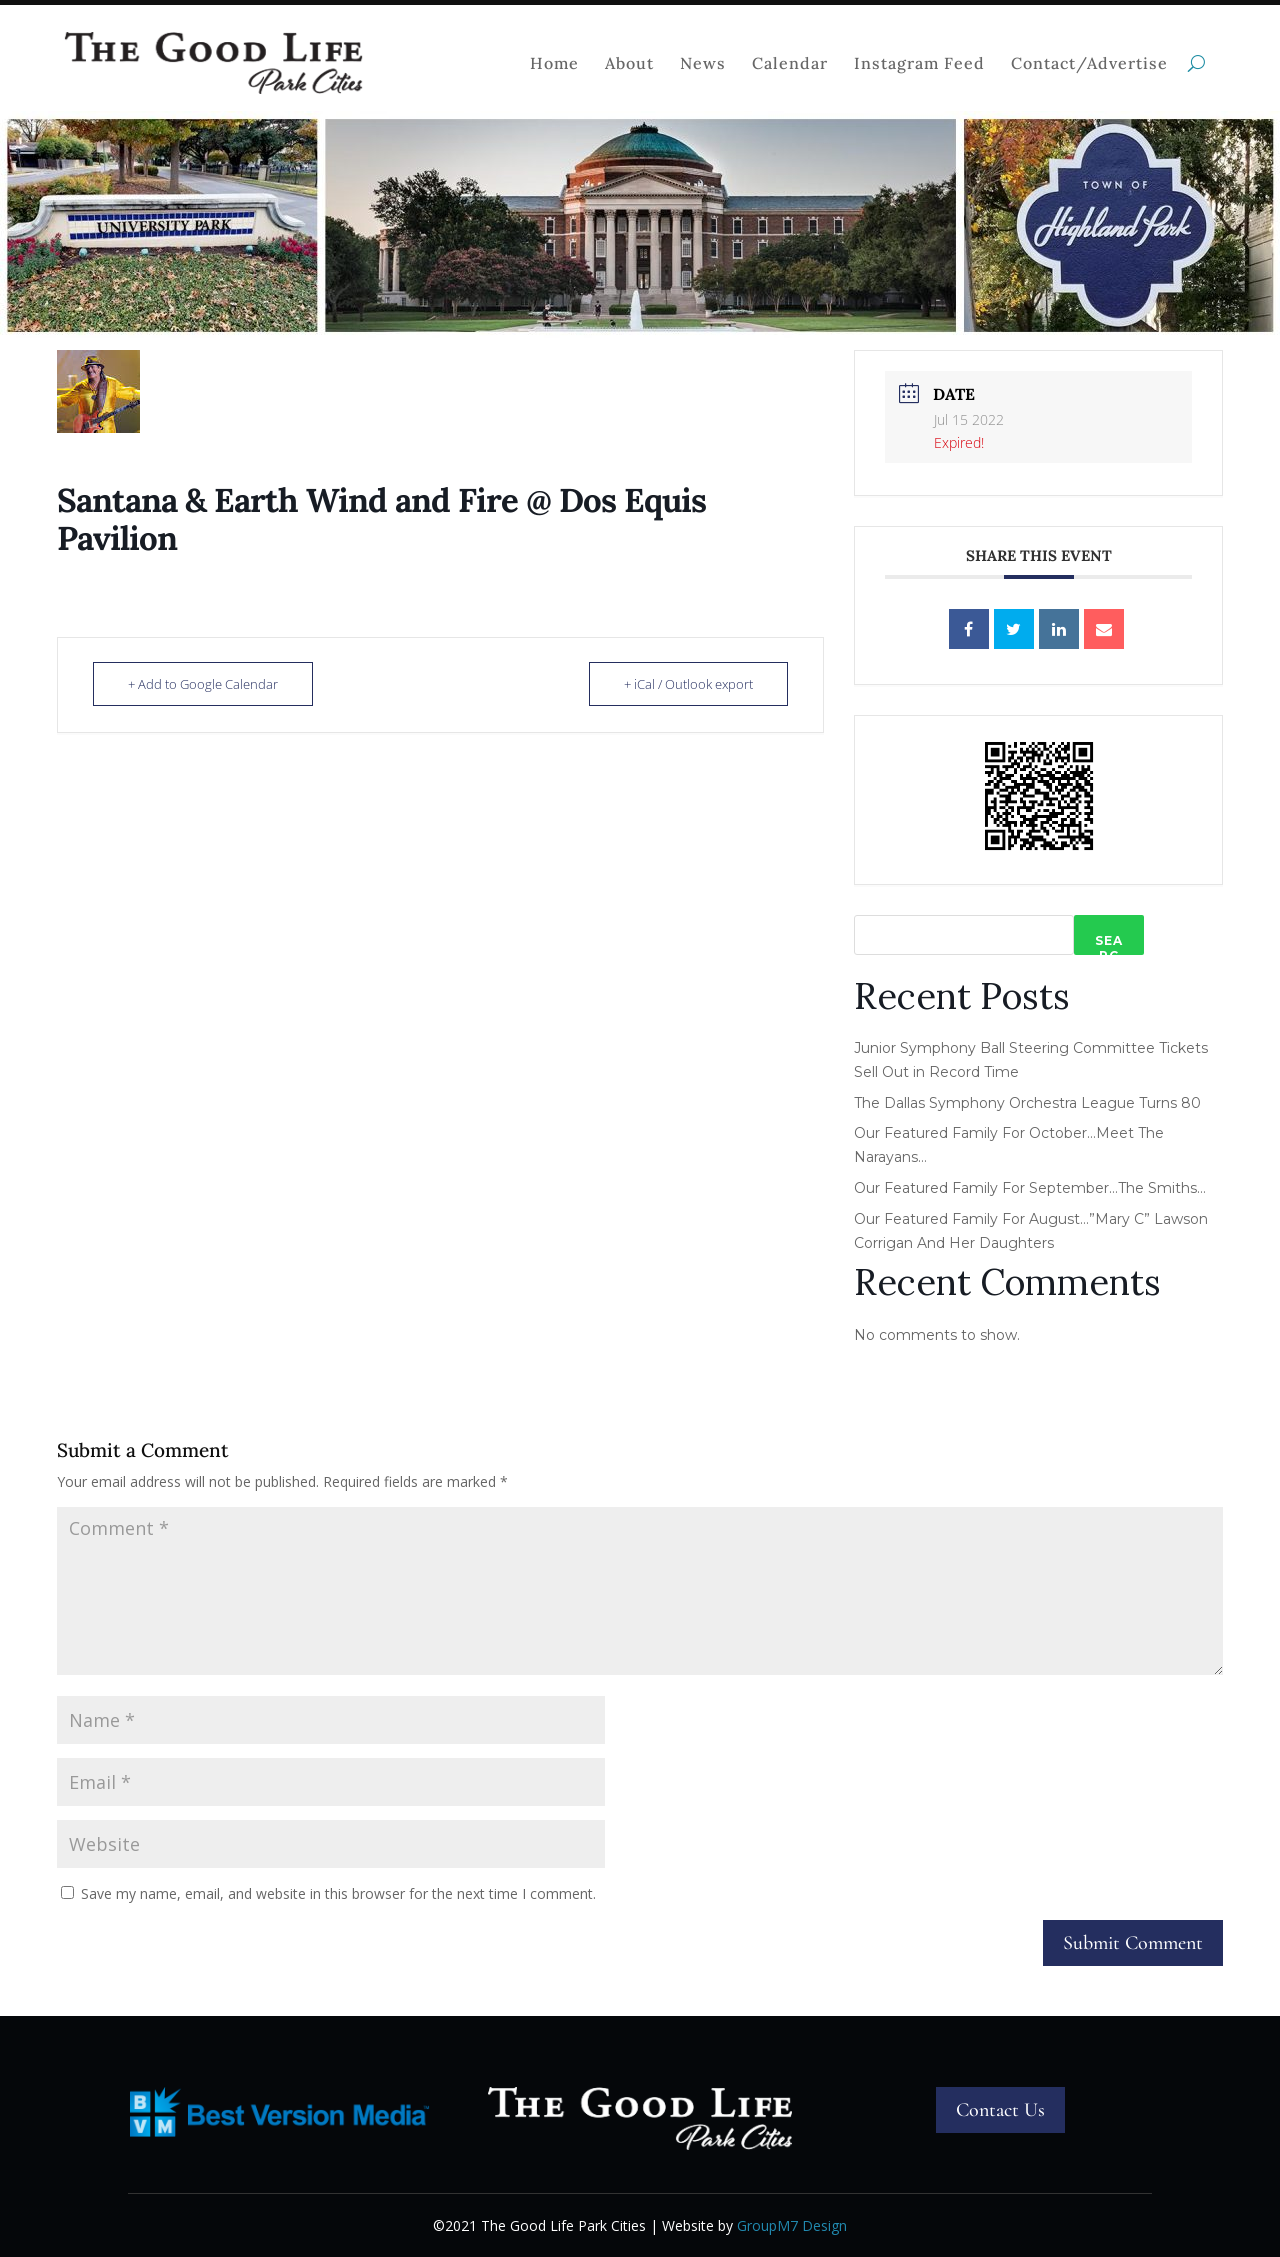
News (703, 63)
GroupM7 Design (792, 2225)
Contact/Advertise (1089, 63)
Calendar (790, 63)
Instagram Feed (919, 63)
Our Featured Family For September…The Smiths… (1030, 1188)
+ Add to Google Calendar (203, 684)
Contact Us (1000, 2110)
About (629, 63)
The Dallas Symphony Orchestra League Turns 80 (1027, 1103)
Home (554, 63)
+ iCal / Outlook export (688, 684)
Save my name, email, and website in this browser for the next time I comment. (338, 1893)
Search (1109, 944)
